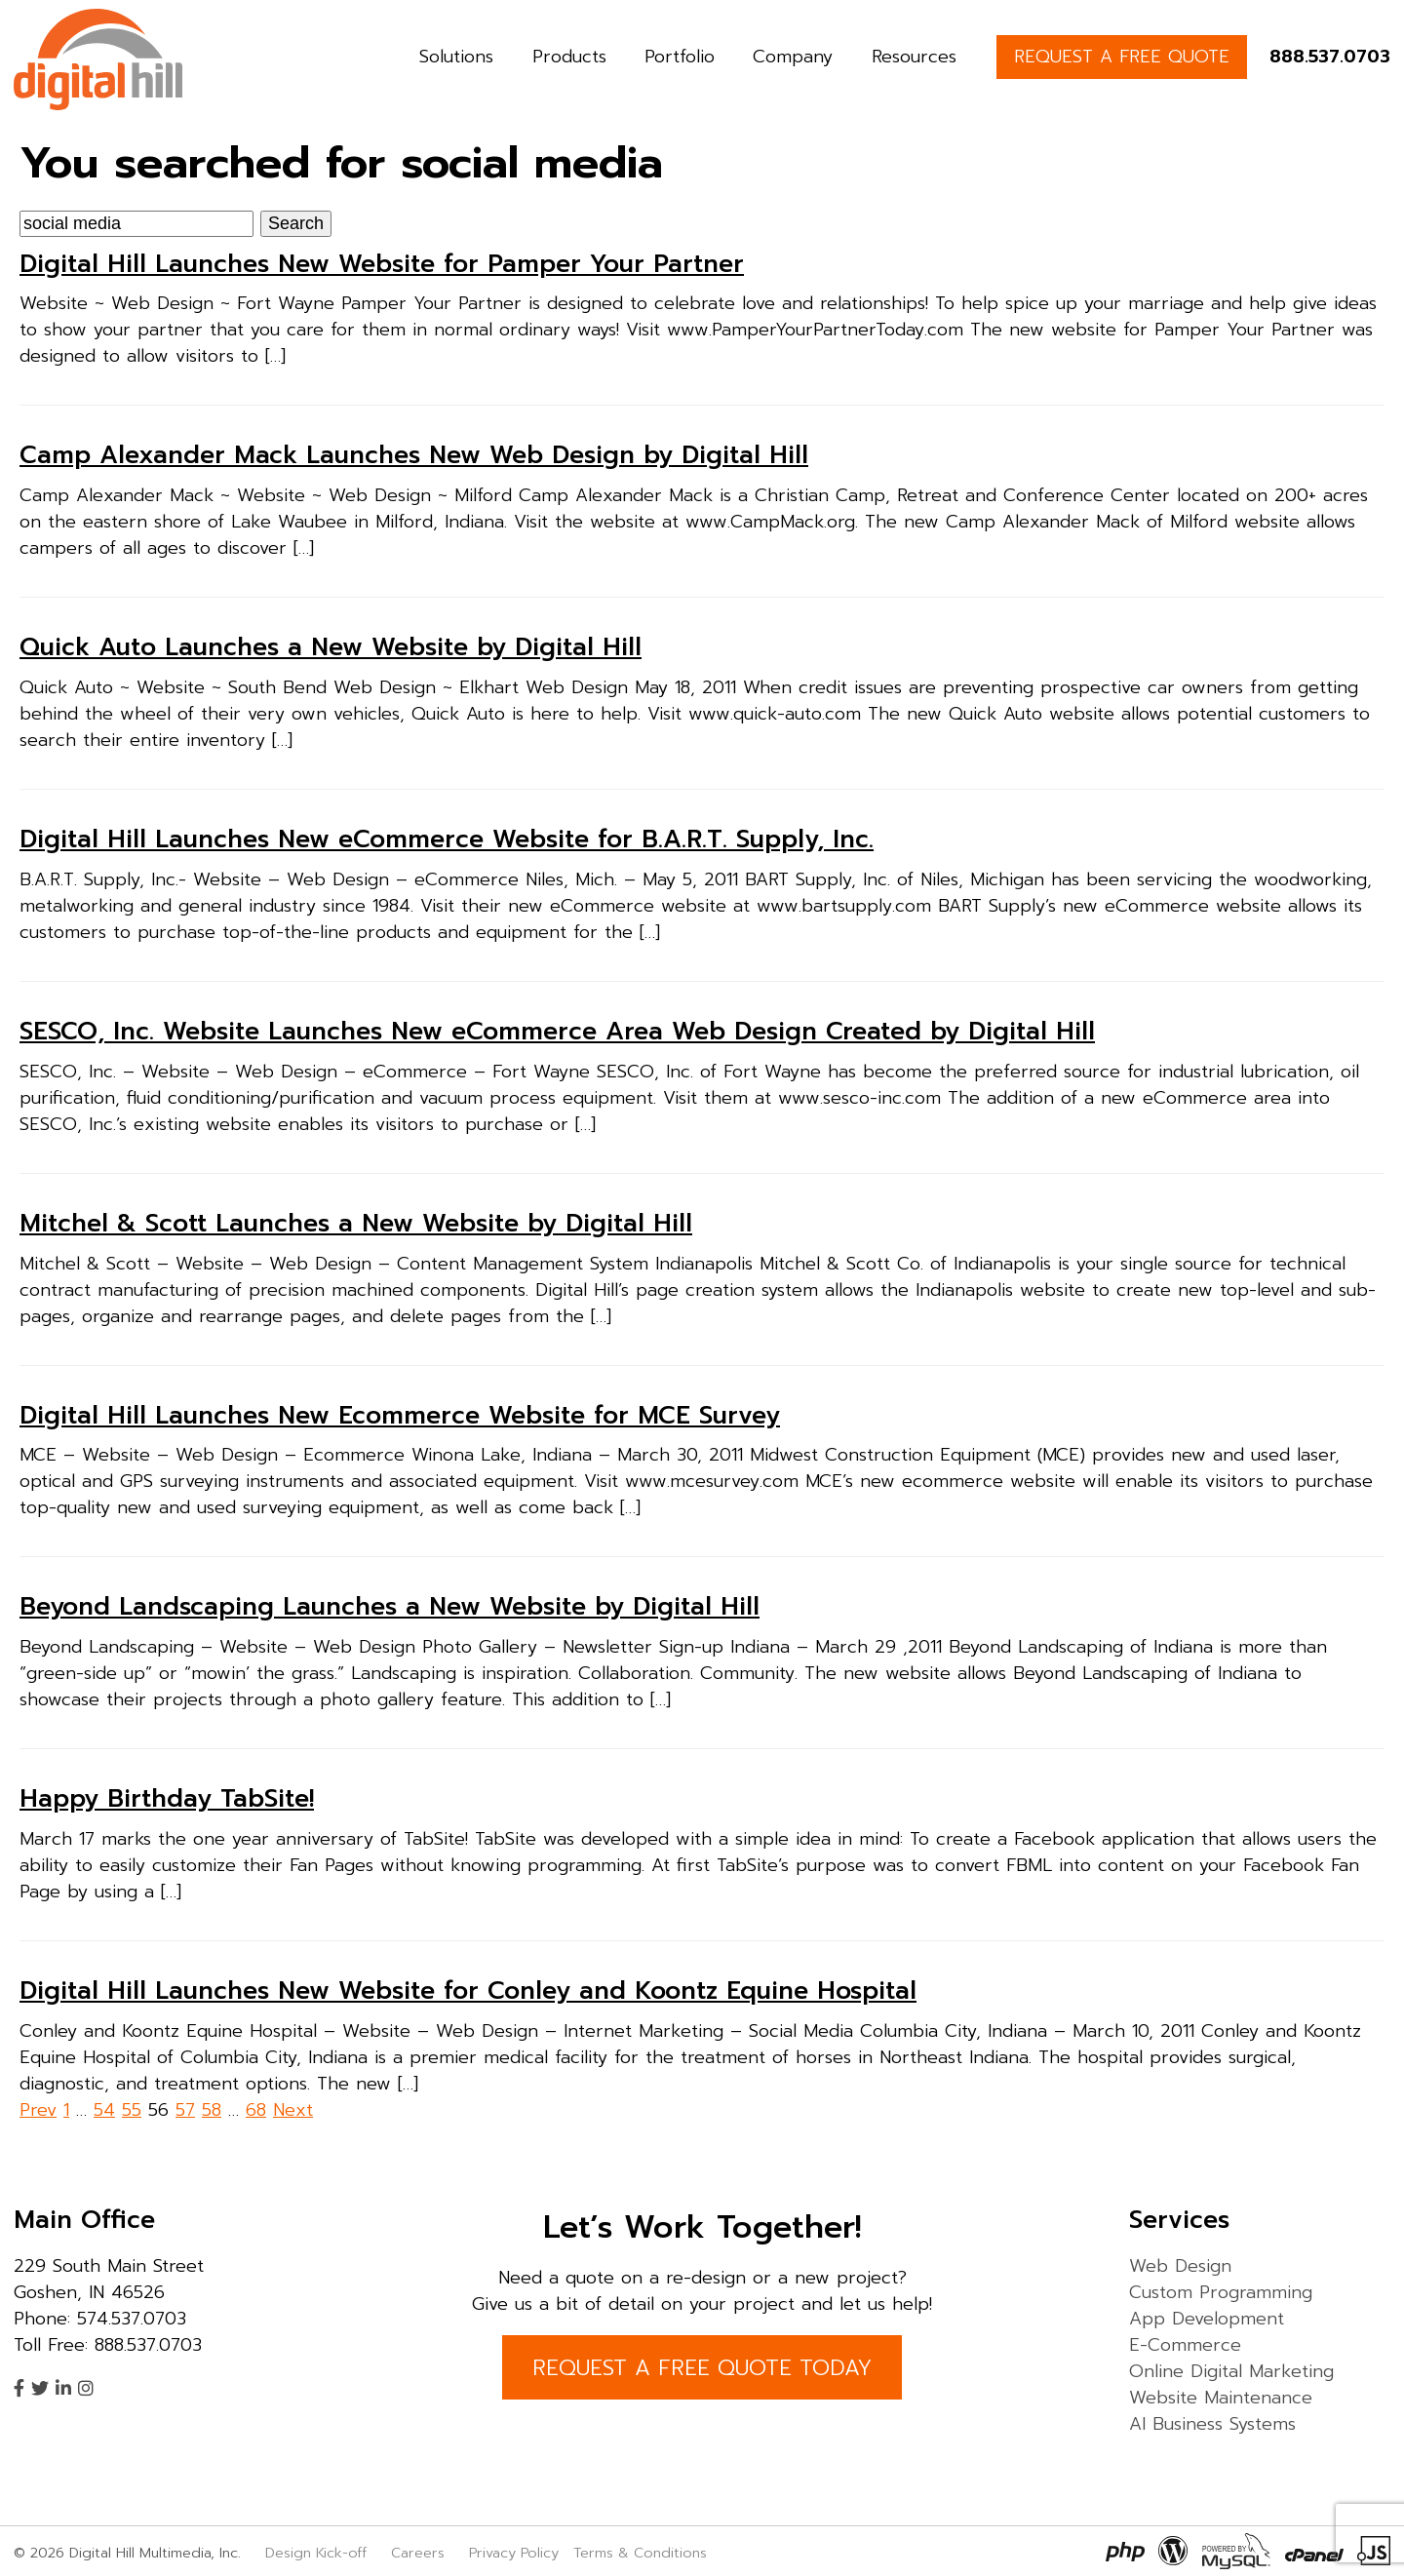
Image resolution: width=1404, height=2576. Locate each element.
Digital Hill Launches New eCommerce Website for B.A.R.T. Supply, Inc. (447, 839)
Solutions (456, 56)
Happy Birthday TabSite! (167, 1798)
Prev (38, 2110)
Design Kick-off (318, 2552)
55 (131, 2110)
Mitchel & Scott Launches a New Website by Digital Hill (356, 1223)
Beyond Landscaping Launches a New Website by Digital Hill (390, 1606)
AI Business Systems (1212, 2424)
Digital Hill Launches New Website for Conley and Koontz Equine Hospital (468, 1991)
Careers (418, 2552)
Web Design (1180, 2266)
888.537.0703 (1329, 56)
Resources (914, 56)
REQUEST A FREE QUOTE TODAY (702, 2368)
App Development (1206, 2318)
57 (185, 2110)
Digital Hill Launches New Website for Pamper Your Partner (382, 264)
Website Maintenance (1220, 2397)
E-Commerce (1185, 2345)
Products (569, 56)
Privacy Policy (514, 2552)
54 (104, 2110)
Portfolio (679, 56)
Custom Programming (1220, 2292)
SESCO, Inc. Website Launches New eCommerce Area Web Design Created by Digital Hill (557, 1031)
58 (211, 2110)
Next (293, 2110)
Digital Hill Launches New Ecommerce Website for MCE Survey (400, 1415)
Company (793, 56)
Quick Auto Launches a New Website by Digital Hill (331, 647)
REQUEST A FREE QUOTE (1121, 56)
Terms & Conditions (640, 2552)
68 (256, 2110)
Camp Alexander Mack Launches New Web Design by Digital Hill (414, 455)
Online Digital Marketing (1231, 2371)
